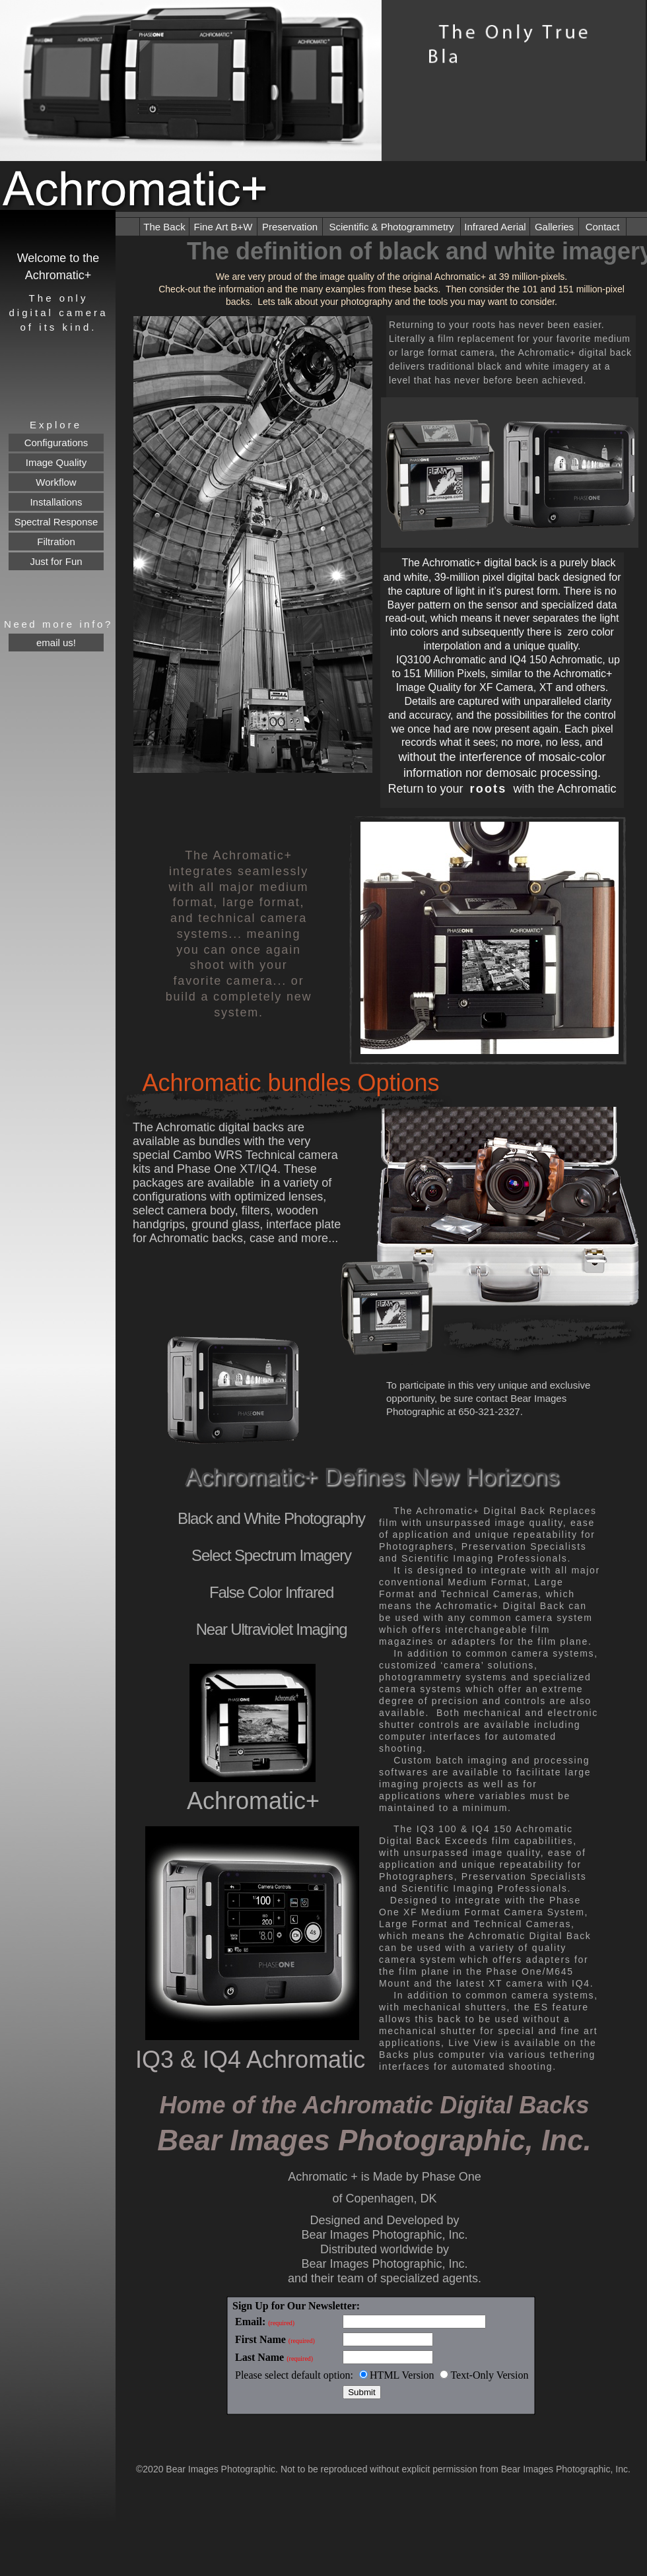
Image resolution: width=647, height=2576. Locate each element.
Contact (603, 226)
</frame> (383, 2355)
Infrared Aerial (495, 226)
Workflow (56, 482)
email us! (56, 642)
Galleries (554, 226)
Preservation (290, 226)
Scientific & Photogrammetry (391, 226)
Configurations (56, 442)
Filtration (56, 541)
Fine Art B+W (223, 226)
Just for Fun (56, 561)
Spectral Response (56, 521)
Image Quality (56, 462)
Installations (56, 502)
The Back (164, 226)
